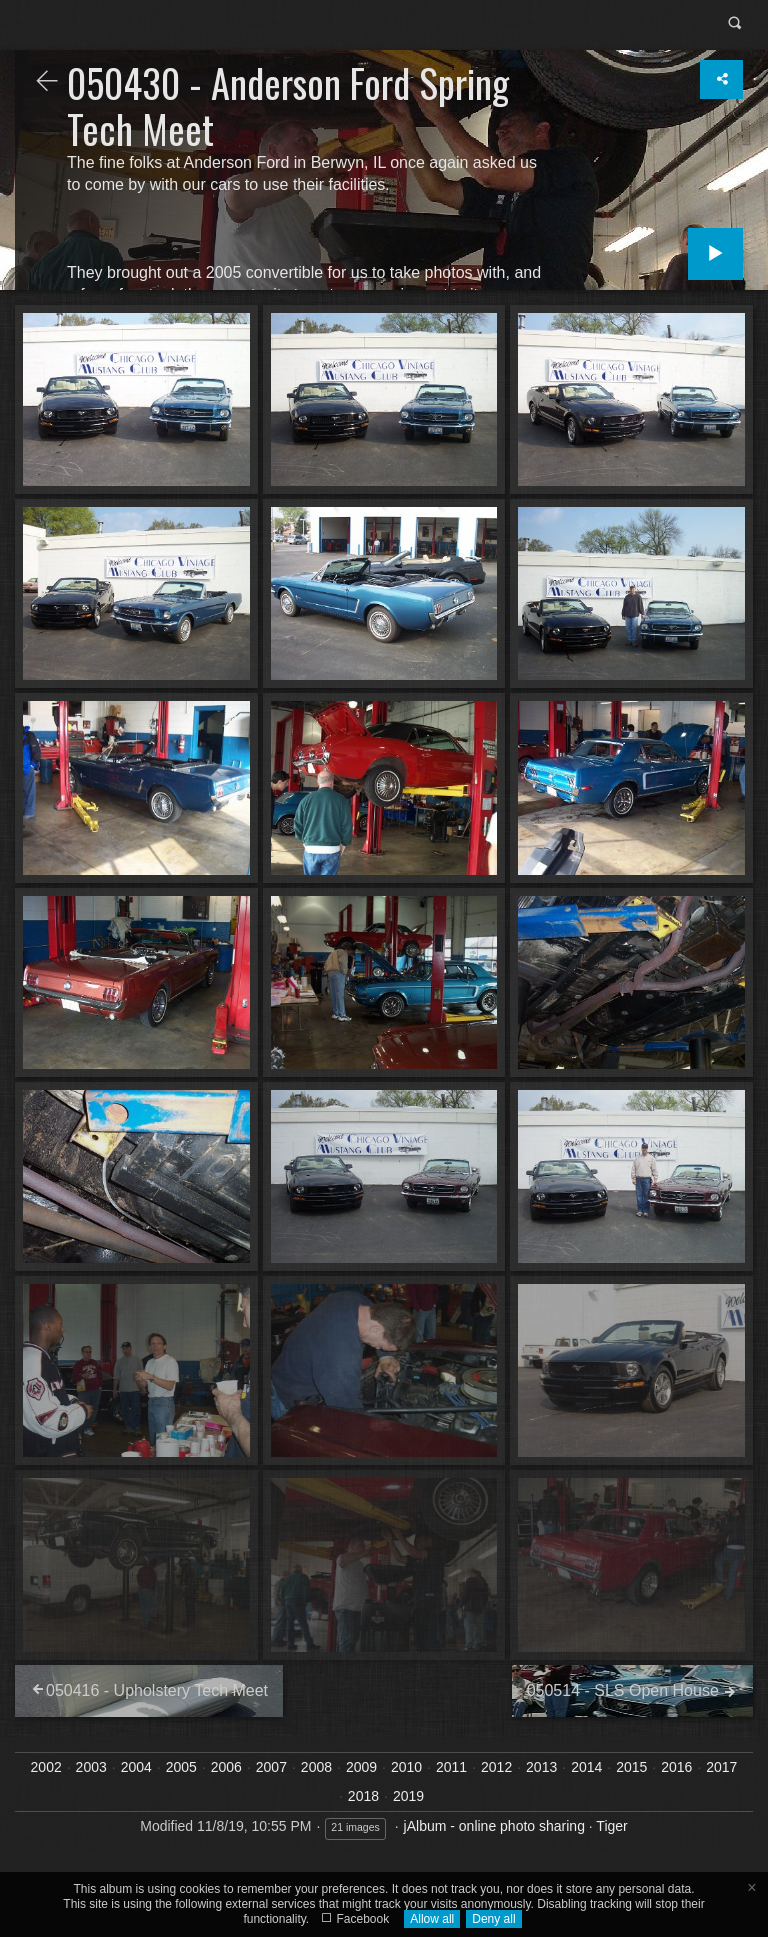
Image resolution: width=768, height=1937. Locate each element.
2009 (361, 1767)
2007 (271, 1767)
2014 (586, 1767)
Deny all (493, 1919)
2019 (408, 1796)
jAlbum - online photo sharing (494, 1826)
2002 (46, 1767)
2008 (316, 1767)
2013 (541, 1767)
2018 (363, 1796)
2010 (406, 1767)
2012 (496, 1767)
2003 (91, 1767)
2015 (631, 1767)
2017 (721, 1767)
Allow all (432, 1919)
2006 (226, 1767)
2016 (676, 1767)
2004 (136, 1767)
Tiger (611, 1826)
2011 (451, 1767)
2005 (181, 1767)
